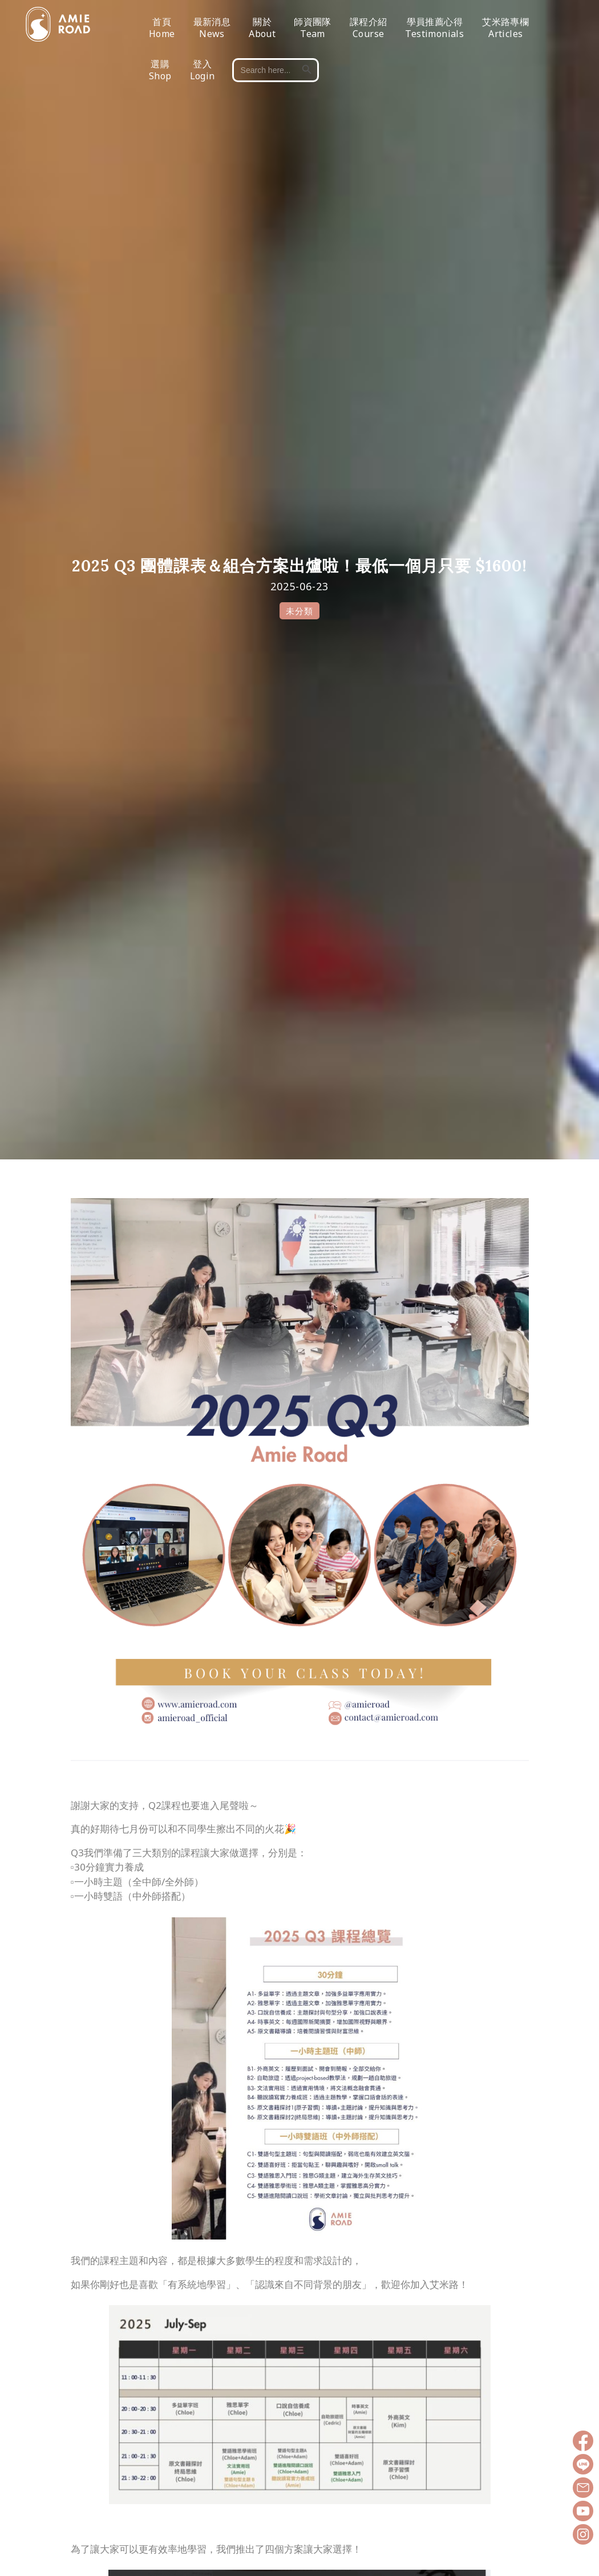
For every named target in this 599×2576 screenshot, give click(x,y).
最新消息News (212, 30)
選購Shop (160, 72)
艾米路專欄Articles (505, 30)
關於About (262, 30)
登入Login (202, 72)
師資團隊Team (312, 30)
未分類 (299, 610)
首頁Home (162, 30)
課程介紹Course (368, 30)
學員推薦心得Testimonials (434, 30)
